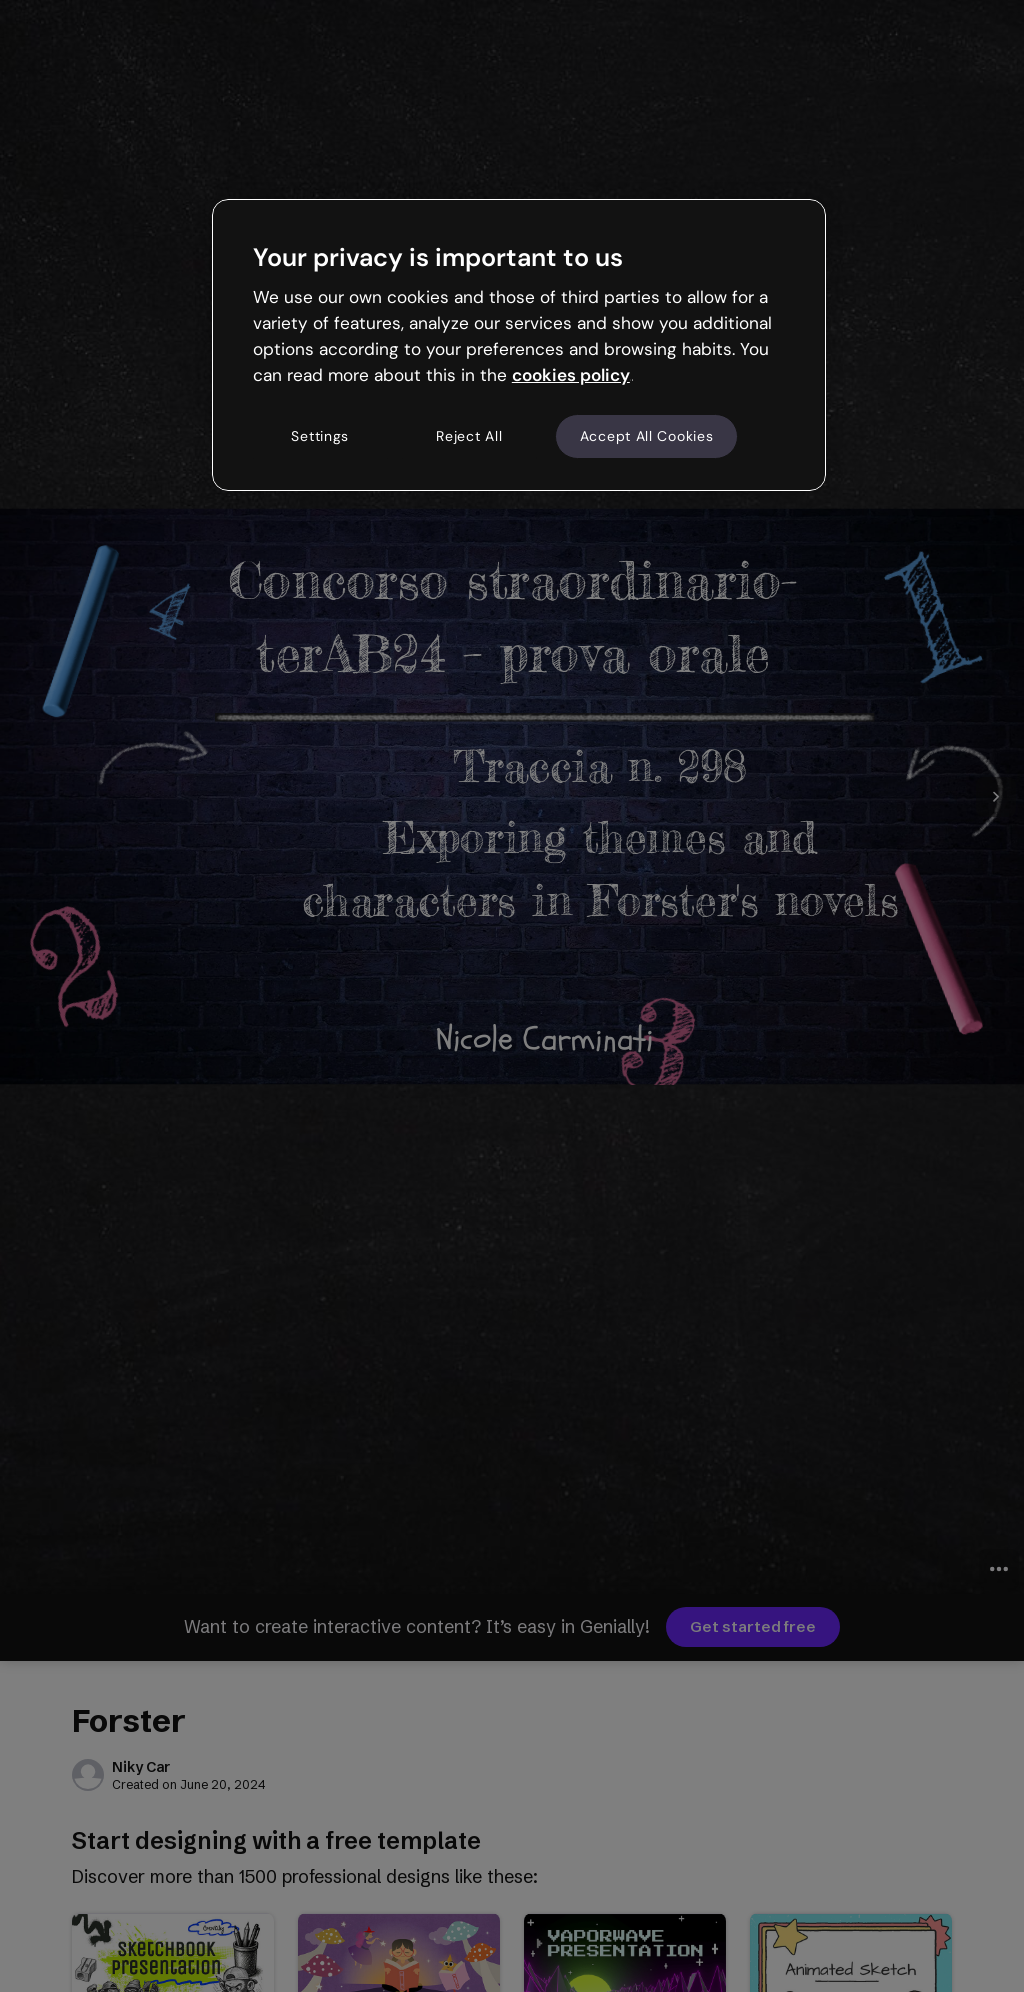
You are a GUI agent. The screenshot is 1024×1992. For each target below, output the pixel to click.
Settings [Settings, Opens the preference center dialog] (320, 436)
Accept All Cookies (647, 436)
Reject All (469, 436)
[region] (519, 345)
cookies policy (571, 375)
